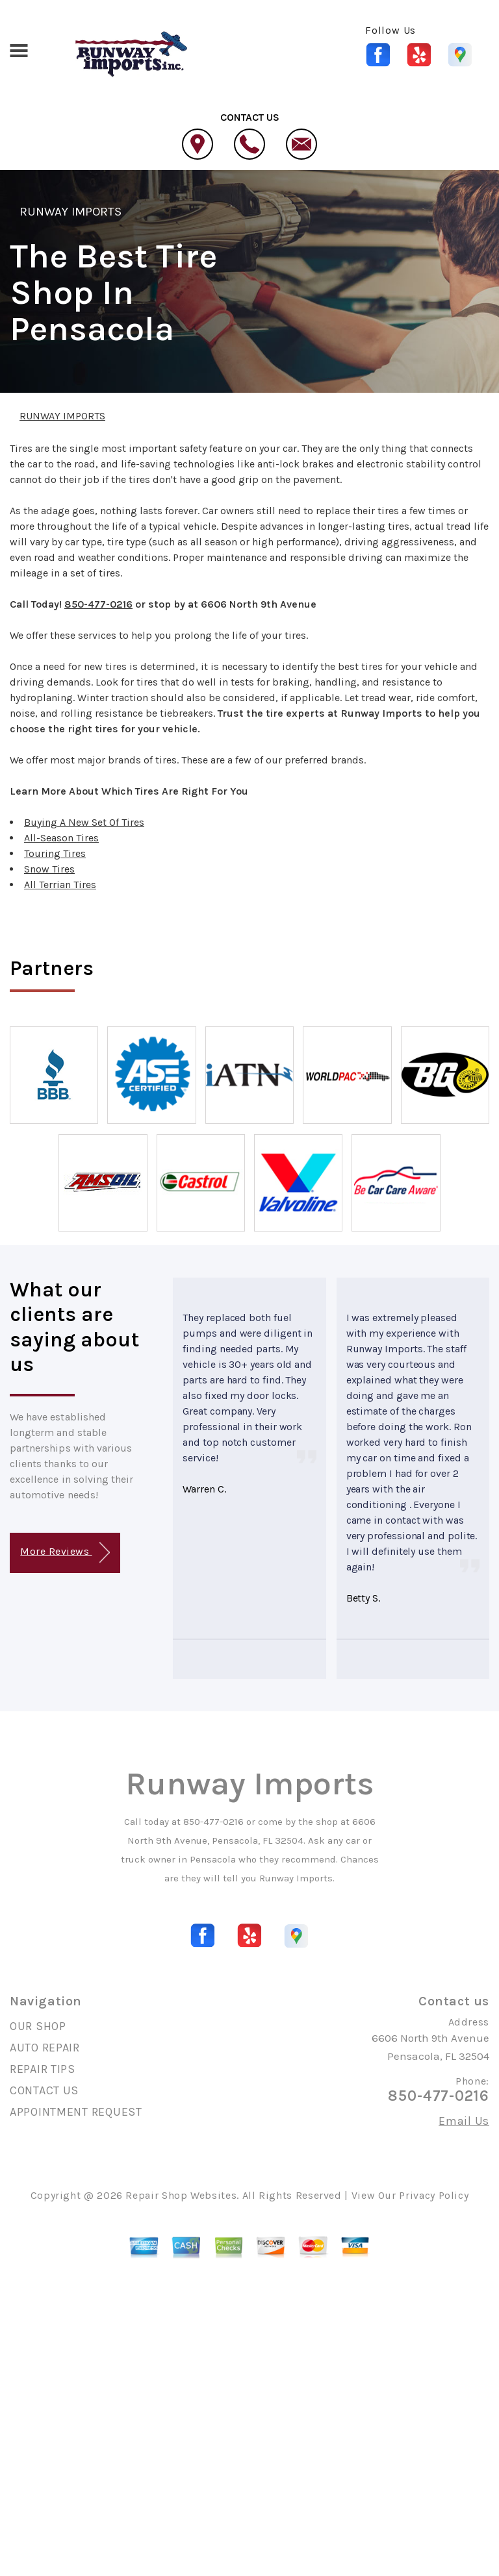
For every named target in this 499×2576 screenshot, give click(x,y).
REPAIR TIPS (42, 2069)
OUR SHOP (38, 2026)
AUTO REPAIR (45, 2047)
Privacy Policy (433, 2195)
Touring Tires (55, 853)
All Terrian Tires (60, 884)
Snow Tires (49, 869)
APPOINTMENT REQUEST (76, 2112)
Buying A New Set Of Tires (84, 822)
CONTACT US (44, 2090)
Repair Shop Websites (181, 2195)
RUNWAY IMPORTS (70, 211)
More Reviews (64, 1552)
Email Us (464, 2121)
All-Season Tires (61, 838)
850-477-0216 (98, 604)
